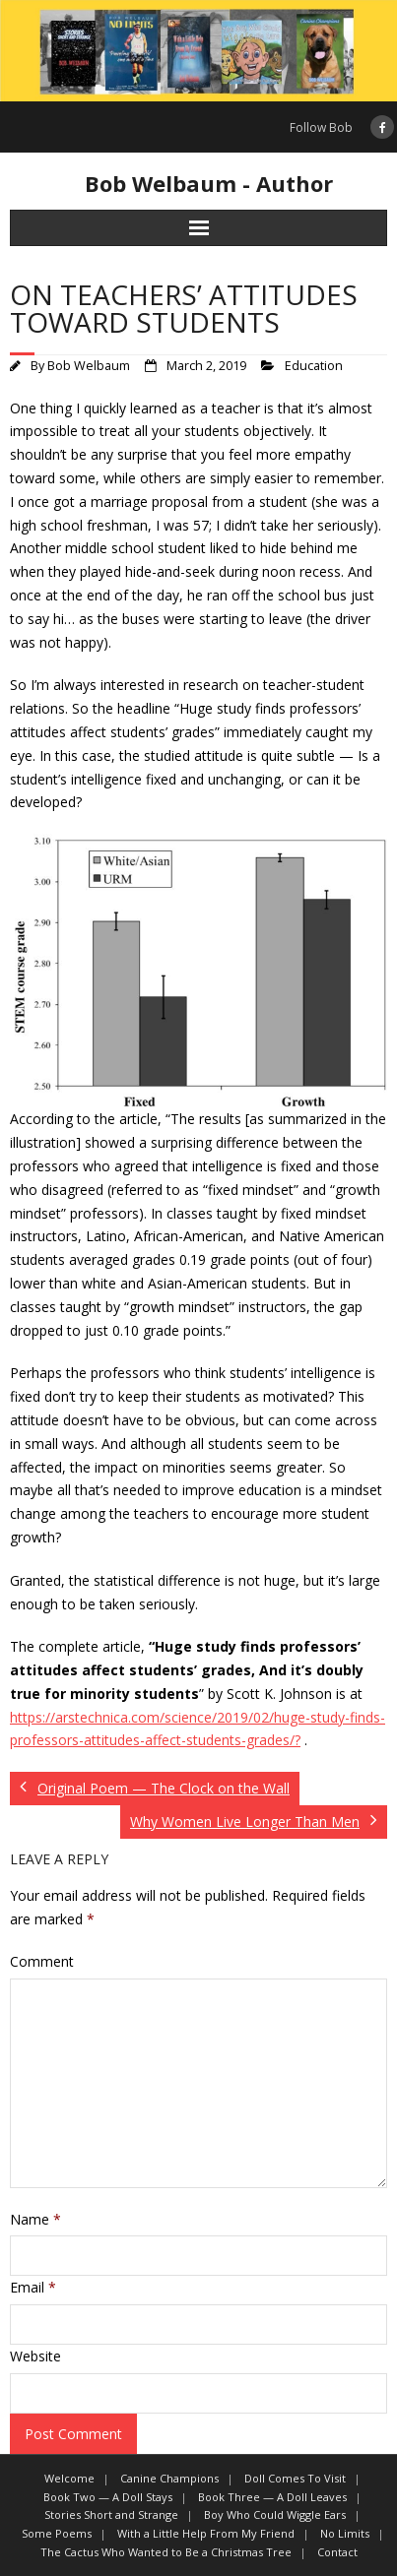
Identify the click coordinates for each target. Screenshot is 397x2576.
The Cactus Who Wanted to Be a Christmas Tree (166, 2552)
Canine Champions (169, 2478)
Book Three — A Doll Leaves (272, 2496)
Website (35, 2356)
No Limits (344, 2533)
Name (35, 2219)
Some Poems (57, 2533)
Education (314, 365)
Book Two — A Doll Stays (107, 2496)
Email (33, 2287)
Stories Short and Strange (111, 2514)
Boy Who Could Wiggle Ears (275, 2514)
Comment (42, 1961)
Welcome (69, 2478)
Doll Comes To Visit (295, 2478)
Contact (337, 2552)
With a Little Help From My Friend (206, 2533)
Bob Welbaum (88, 365)
